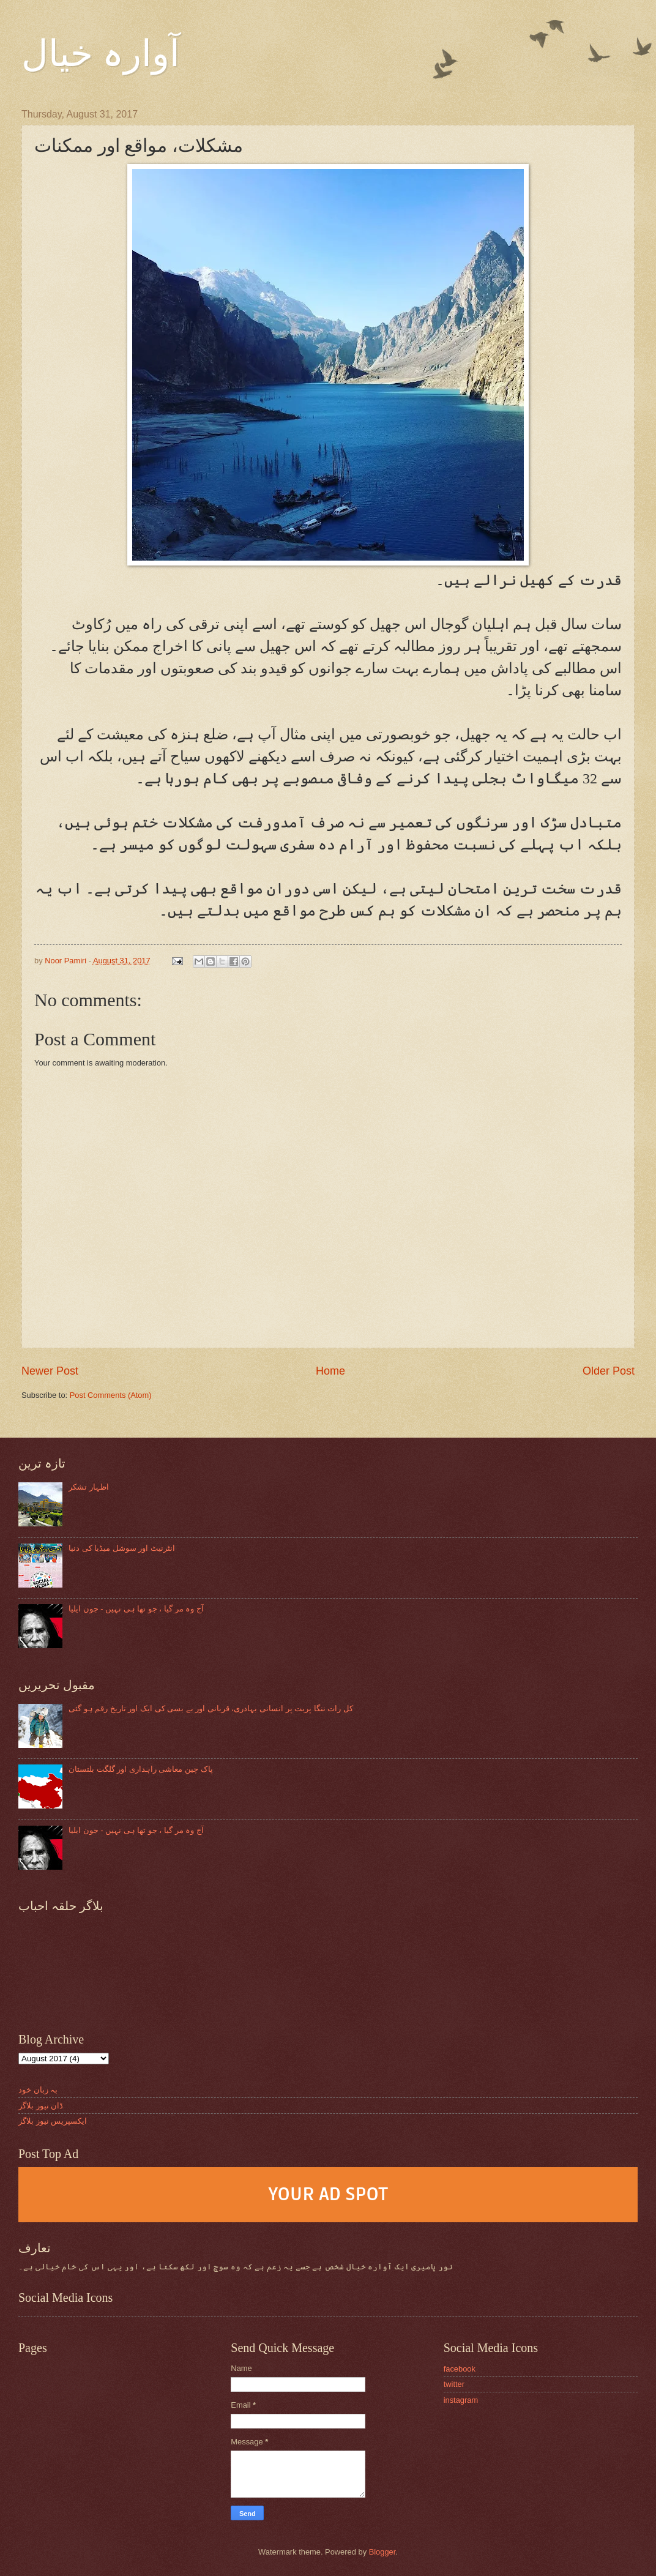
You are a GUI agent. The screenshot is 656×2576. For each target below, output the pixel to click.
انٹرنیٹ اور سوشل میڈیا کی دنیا (122, 1548)
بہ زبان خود (38, 2089)
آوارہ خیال (100, 54)
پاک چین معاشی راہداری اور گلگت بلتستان (140, 1769)
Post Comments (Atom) (111, 1395)
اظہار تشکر (89, 1486)
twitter (454, 2384)
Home (330, 1371)
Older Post (609, 1371)
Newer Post (49, 1371)
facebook (459, 2368)
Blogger (382, 2551)
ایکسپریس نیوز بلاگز (52, 2121)
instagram (461, 2400)
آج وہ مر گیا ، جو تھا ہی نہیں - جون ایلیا (136, 1608)
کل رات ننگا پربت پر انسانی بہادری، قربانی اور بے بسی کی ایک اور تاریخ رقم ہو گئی (211, 1708)
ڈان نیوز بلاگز (40, 2105)
